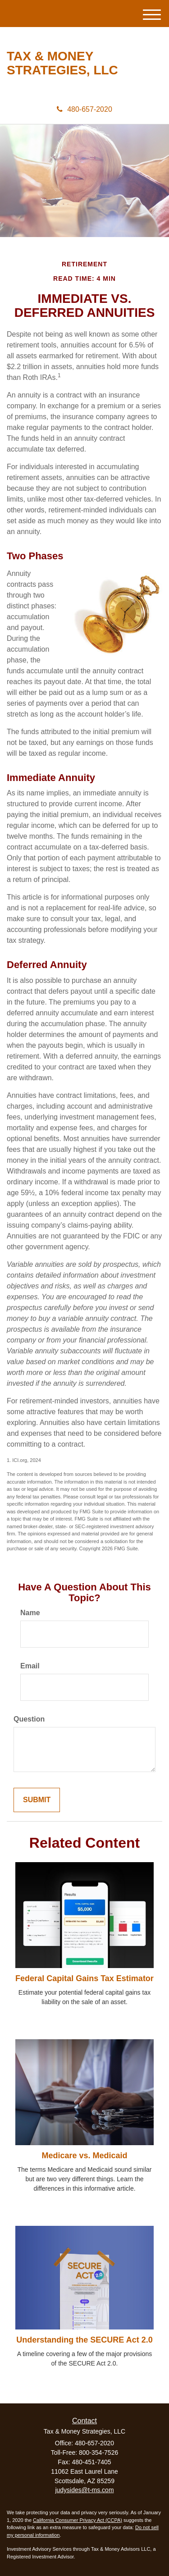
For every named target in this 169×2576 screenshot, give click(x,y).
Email (30, 1666)
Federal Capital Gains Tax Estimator (84, 1978)
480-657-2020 (84, 109)
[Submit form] (37, 1800)
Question (29, 1719)
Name (30, 1613)
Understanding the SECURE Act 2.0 (84, 2339)
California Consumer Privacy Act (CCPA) (77, 2520)
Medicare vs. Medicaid (84, 2155)
